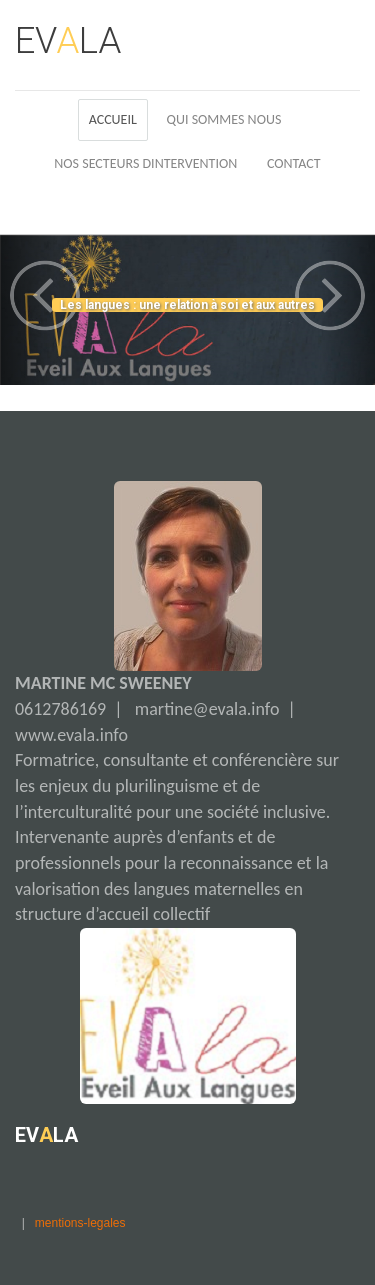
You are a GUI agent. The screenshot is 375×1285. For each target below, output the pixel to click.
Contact (294, 163)
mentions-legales (80, 1223)
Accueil (113, 119)
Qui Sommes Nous (224, 119)
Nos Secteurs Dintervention (145, 163)
